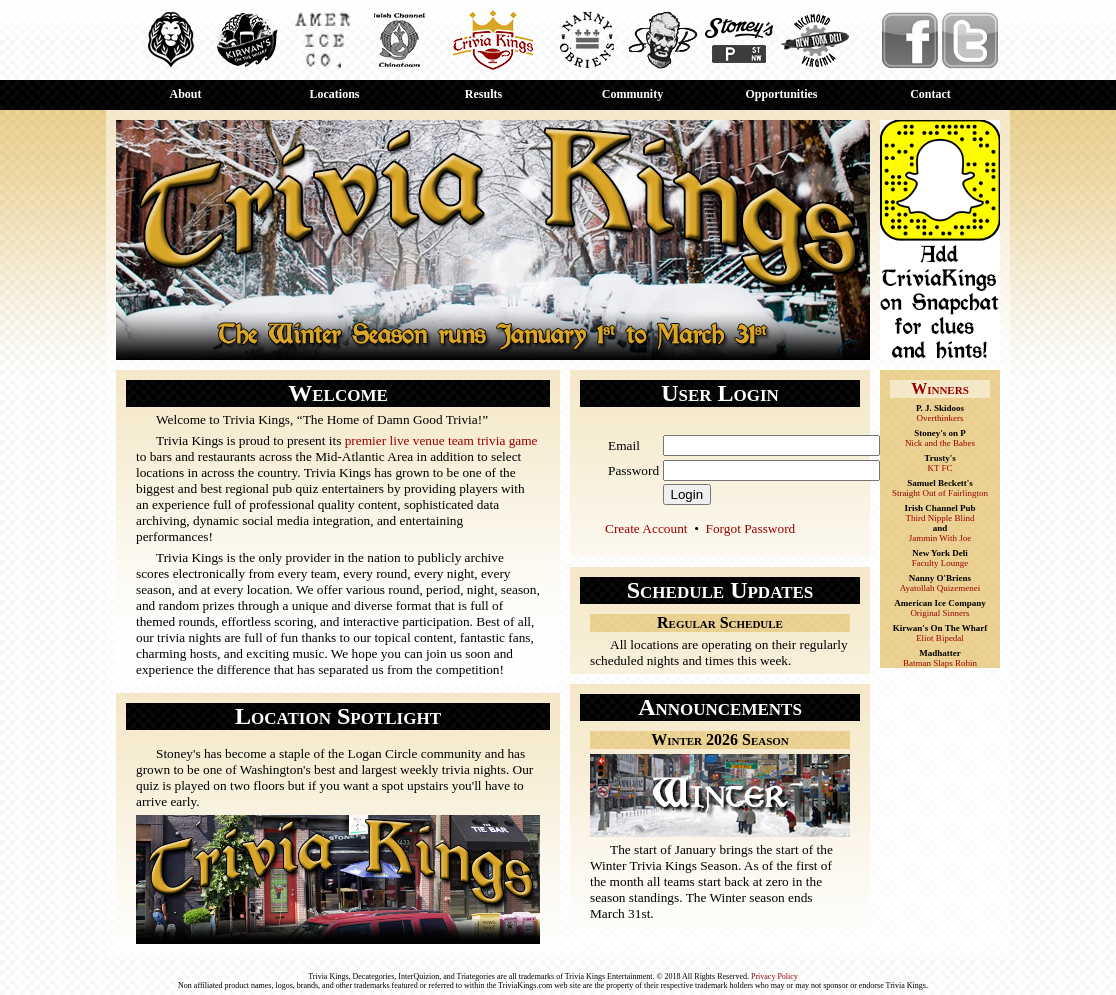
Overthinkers (940, 418)
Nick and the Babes (940, 443)
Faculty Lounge (940, 563)
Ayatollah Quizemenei (940, 588)
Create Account (646, 528)
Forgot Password (751, 528)
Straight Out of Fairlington (940, 493)
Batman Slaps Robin (940, 663)
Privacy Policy (774, 976)
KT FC (939, 468)
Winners (940, 388)
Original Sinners (939, 613)
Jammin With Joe (940, 538)
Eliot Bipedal (940, 638)
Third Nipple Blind (940, 518)
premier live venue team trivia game (441, 440)
